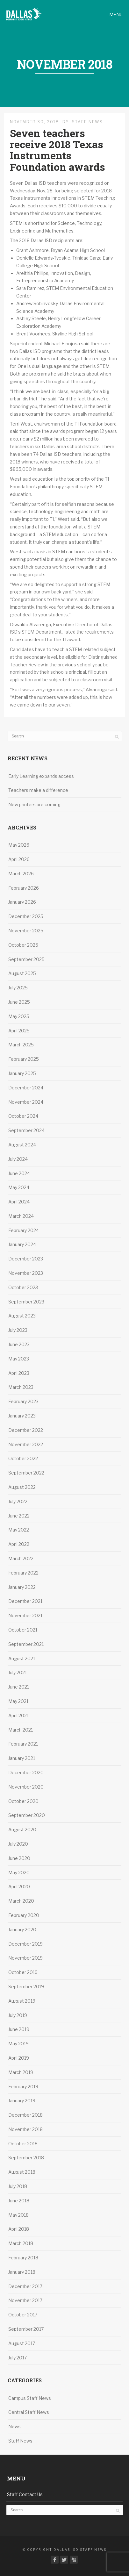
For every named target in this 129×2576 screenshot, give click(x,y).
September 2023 (26, 1301)
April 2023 (18, 1373)
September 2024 (26, 1130)
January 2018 (21, 2272)
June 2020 (19, 1858)
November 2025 (25, 930)
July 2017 (17, 2357)
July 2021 (17, 1672)
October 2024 (23, 1116)
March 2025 (21, 1044)
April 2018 (18, 2229)
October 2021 (22, 1629)
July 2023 (17, 1330)
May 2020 (19, 1872)
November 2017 (25, 2300)
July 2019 (17, 2015)
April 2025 (19, 1030)
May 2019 (18, 2043)
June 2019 (18, 2029)
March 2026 (21, 873)
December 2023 (25, 1258)
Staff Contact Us (25, 2494)
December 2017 (25, 2286)
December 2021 (25, 1601)
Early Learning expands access (41, 776)
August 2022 (22, 1487)
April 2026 (19, 859)
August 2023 (22, 1315)
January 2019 (21, 2100)
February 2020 (23, 1915)
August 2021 (21, 1658)
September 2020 (26, 1815)
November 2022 (25, 1444)
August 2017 (21, 2343)
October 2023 (23, 1287)
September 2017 (26, 2329)
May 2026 (18, 845)
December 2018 (25, 2115)
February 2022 (23, 1572)
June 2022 (19, 1515)
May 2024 (18, 1187)
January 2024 (22, 1244)
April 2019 (18, 2058)
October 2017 (22, 2314)
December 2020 (26, 1772)
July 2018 (17, 2186)
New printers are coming (34, 804)
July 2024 (18, 1159)
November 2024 (25, 1102)
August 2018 (21, 2172)
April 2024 (19, 1201)
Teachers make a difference (38, 790)
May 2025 (18, 1016)
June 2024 (19, 1173)
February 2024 (23, 1230)
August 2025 (22, 973)
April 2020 (19, 1886)
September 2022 (26, 1472)
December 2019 (25, 1944)
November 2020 (26, 1787)
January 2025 (22, 1073)
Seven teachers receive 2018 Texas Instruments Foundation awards (57, 150)
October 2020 (23, 1801)
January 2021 (21, 1758)
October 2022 (23, 1458)
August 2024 (22, 1144)
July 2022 (17, 1501)
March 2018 (20, 2243)
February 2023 (23, 1401)
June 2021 (18, 1687)
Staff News (87, 121)
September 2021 (26, 1644)
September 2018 (26, 2157)
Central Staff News (28, 2412)
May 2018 (18, 2215)
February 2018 (23, 2257)
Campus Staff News (29, 2398)
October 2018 (23, 2143)
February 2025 (23, 1059)
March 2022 (20, 1558)
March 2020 (21, 1901)
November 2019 (25, 1958)
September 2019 (26, 1986)
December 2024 (25, 1087)
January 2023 (22, 1415)
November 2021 (25, 1615)
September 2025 (26, 959)
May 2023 (18, 1358)
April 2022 (18, 1544)
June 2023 (19, 1344)
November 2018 (25, 2129)
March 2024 (21, 1216)
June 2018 (18, 2200)
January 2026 (22, 902)
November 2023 (25, 1273)
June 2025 (19, 1002)
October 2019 (23, 1972)
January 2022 (22, 1587)
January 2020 (22, 1929)
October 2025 (23, 945)
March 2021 (20, 1730)
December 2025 (25, 916)
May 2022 (18, 1529)
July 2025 (18, 987)
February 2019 (23, 2086)
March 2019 (20, 2072)
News (14, 2426)
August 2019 (21, 2001)
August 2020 (22, 1829)
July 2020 (18, 1844)
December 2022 (25, 1430)
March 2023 (20, 1387)
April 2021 (18, 1715)
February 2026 (23, 888)
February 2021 (23, 1744)
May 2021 (18, 1701)
